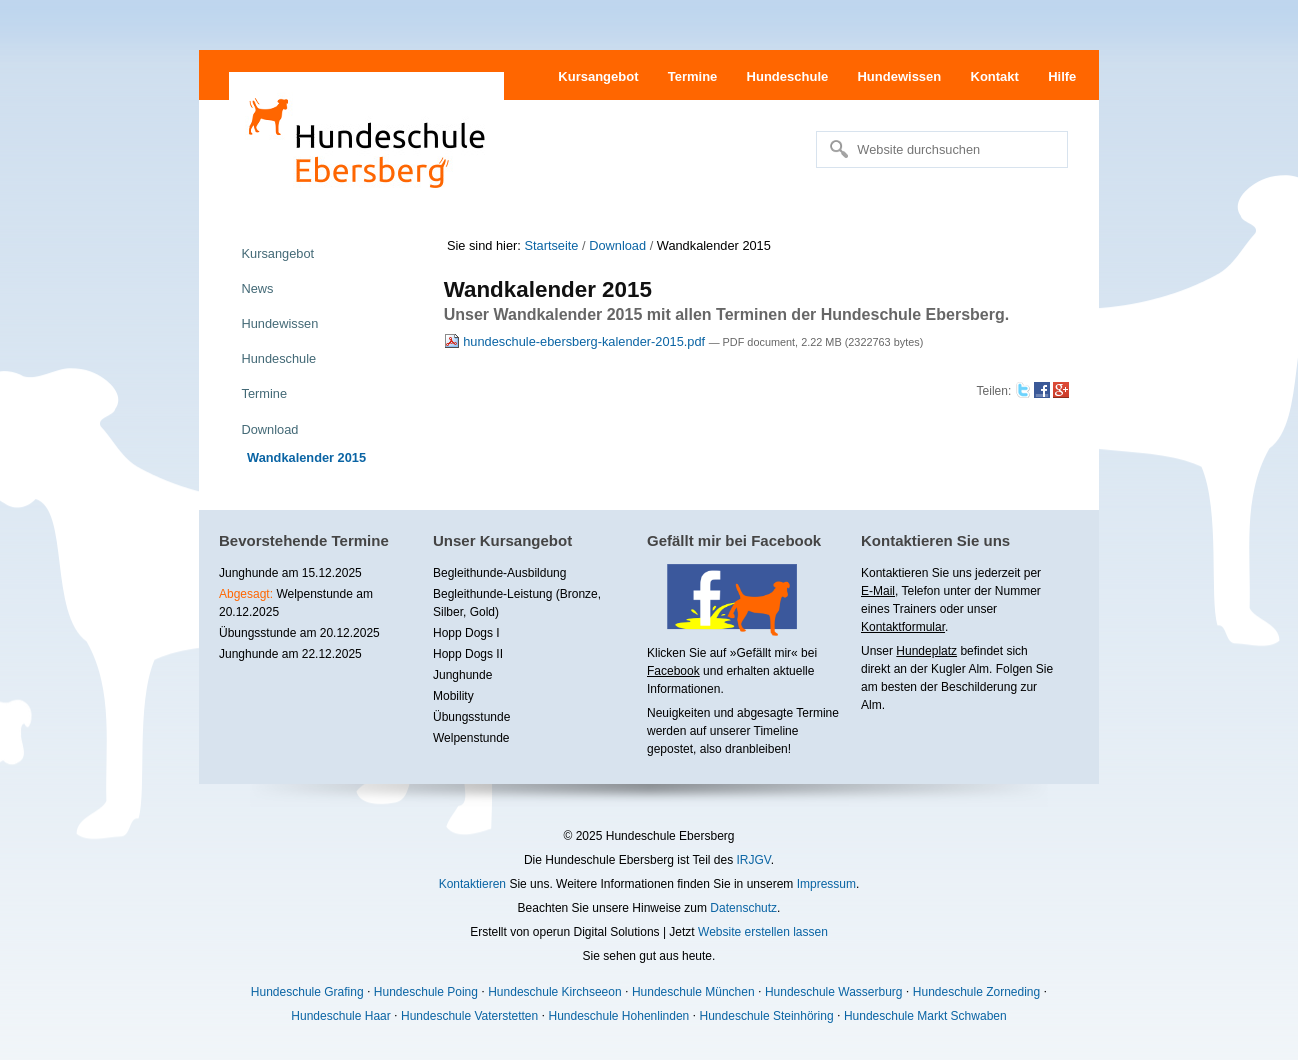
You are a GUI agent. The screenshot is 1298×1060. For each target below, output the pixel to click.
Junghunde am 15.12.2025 (290, 573)
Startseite (551, 245)
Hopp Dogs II (468, 654)
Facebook (673, 671)
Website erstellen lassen (763, 932)
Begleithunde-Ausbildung (499, 573)
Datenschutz (743, 908)
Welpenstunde (471, 738)
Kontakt (995, 76)
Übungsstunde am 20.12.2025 (299, 633)
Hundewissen (899, 76)
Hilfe (1062, 76)
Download (617, 245)
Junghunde (462, 675)
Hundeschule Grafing (307, 992)
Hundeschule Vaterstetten (469, 1016)
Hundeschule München (693, 992)
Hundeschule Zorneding (976, 992)
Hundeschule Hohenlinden (618, 1016)
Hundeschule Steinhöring (767, 1016)
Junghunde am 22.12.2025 (290, 654)
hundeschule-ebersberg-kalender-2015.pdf (576, 341)
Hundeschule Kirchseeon (554, 992)
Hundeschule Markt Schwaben (925, 1016)
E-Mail (878, 591)
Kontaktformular (903, 627)
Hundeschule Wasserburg (834, 992)
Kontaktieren (472, 884)
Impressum (826, 884)
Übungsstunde (471, 717)
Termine (693, 76)
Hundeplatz (926, 651)
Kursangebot (598, 76)
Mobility (453, 696)
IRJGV (753, 860)
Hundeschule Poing (426, 992)
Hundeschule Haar (340, 1016)
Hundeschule (788, 76)
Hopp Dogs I (466, 633)
